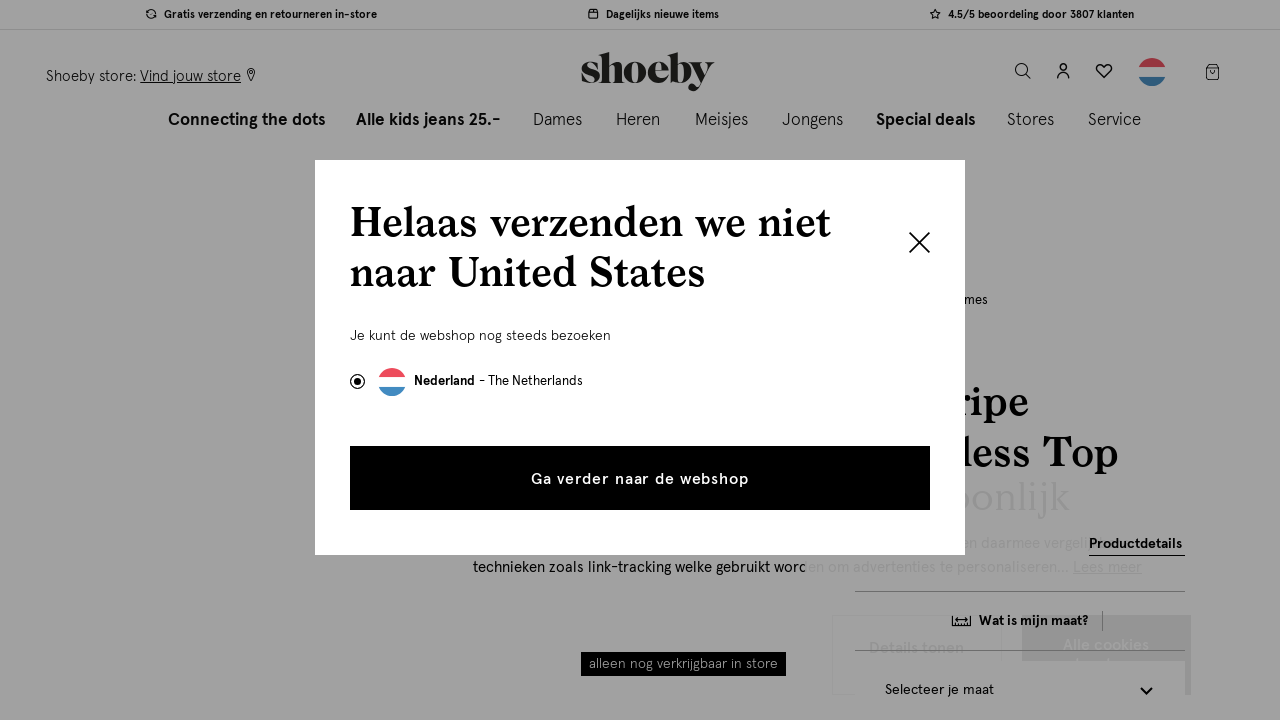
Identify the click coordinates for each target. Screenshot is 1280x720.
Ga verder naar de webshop (639, 479)
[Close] (919, 245)
